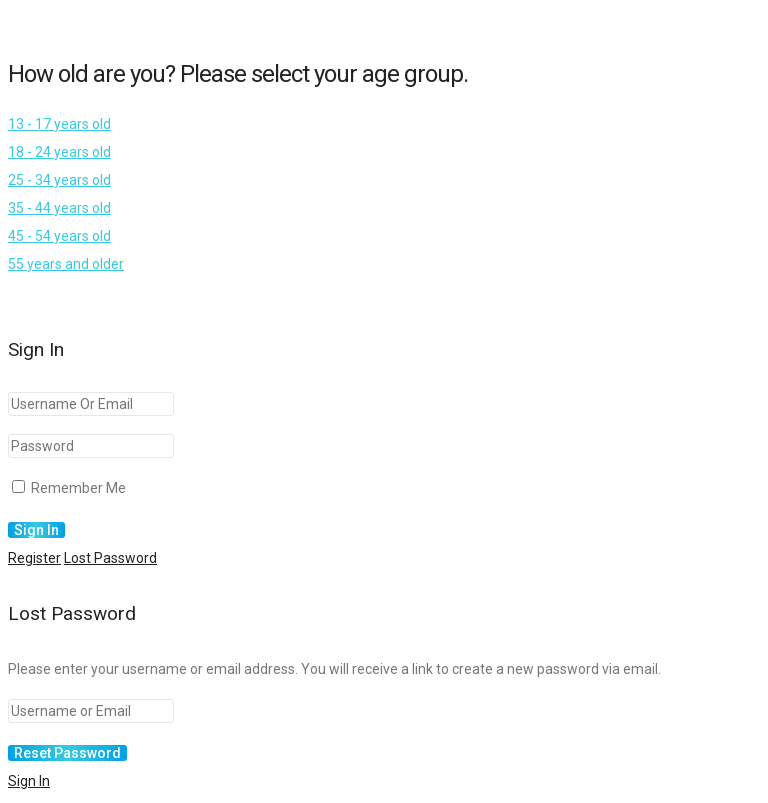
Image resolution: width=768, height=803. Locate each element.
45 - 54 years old (59, 236)
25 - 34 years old (59, 180)
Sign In (29, 781)
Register (34, 558)
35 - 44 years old (59, 208)
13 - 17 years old (59, 124)
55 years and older (66, 264)
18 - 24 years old (59, 152)
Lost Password (110, 558)
